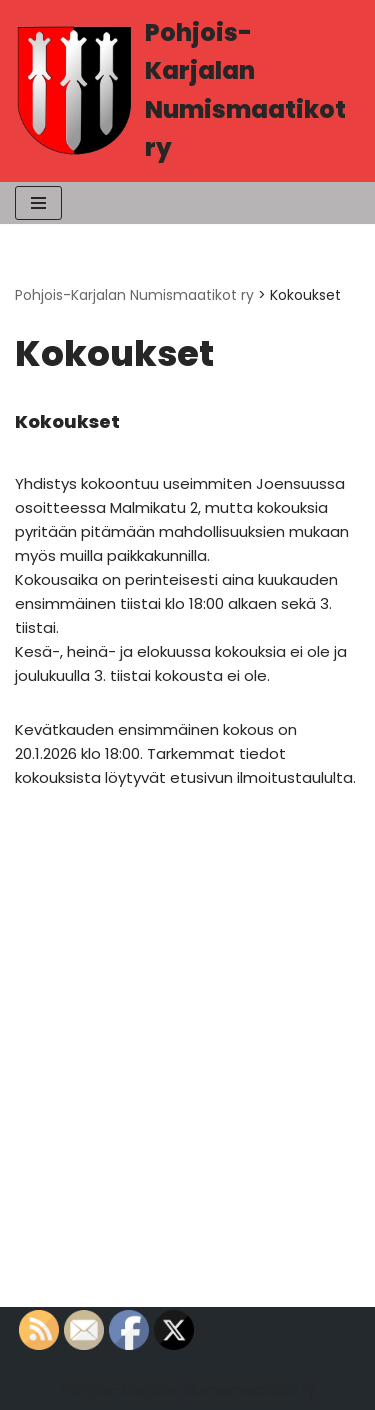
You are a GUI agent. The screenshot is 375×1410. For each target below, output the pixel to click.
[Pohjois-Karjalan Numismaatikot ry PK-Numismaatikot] (187, 91)
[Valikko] (38, 203)
